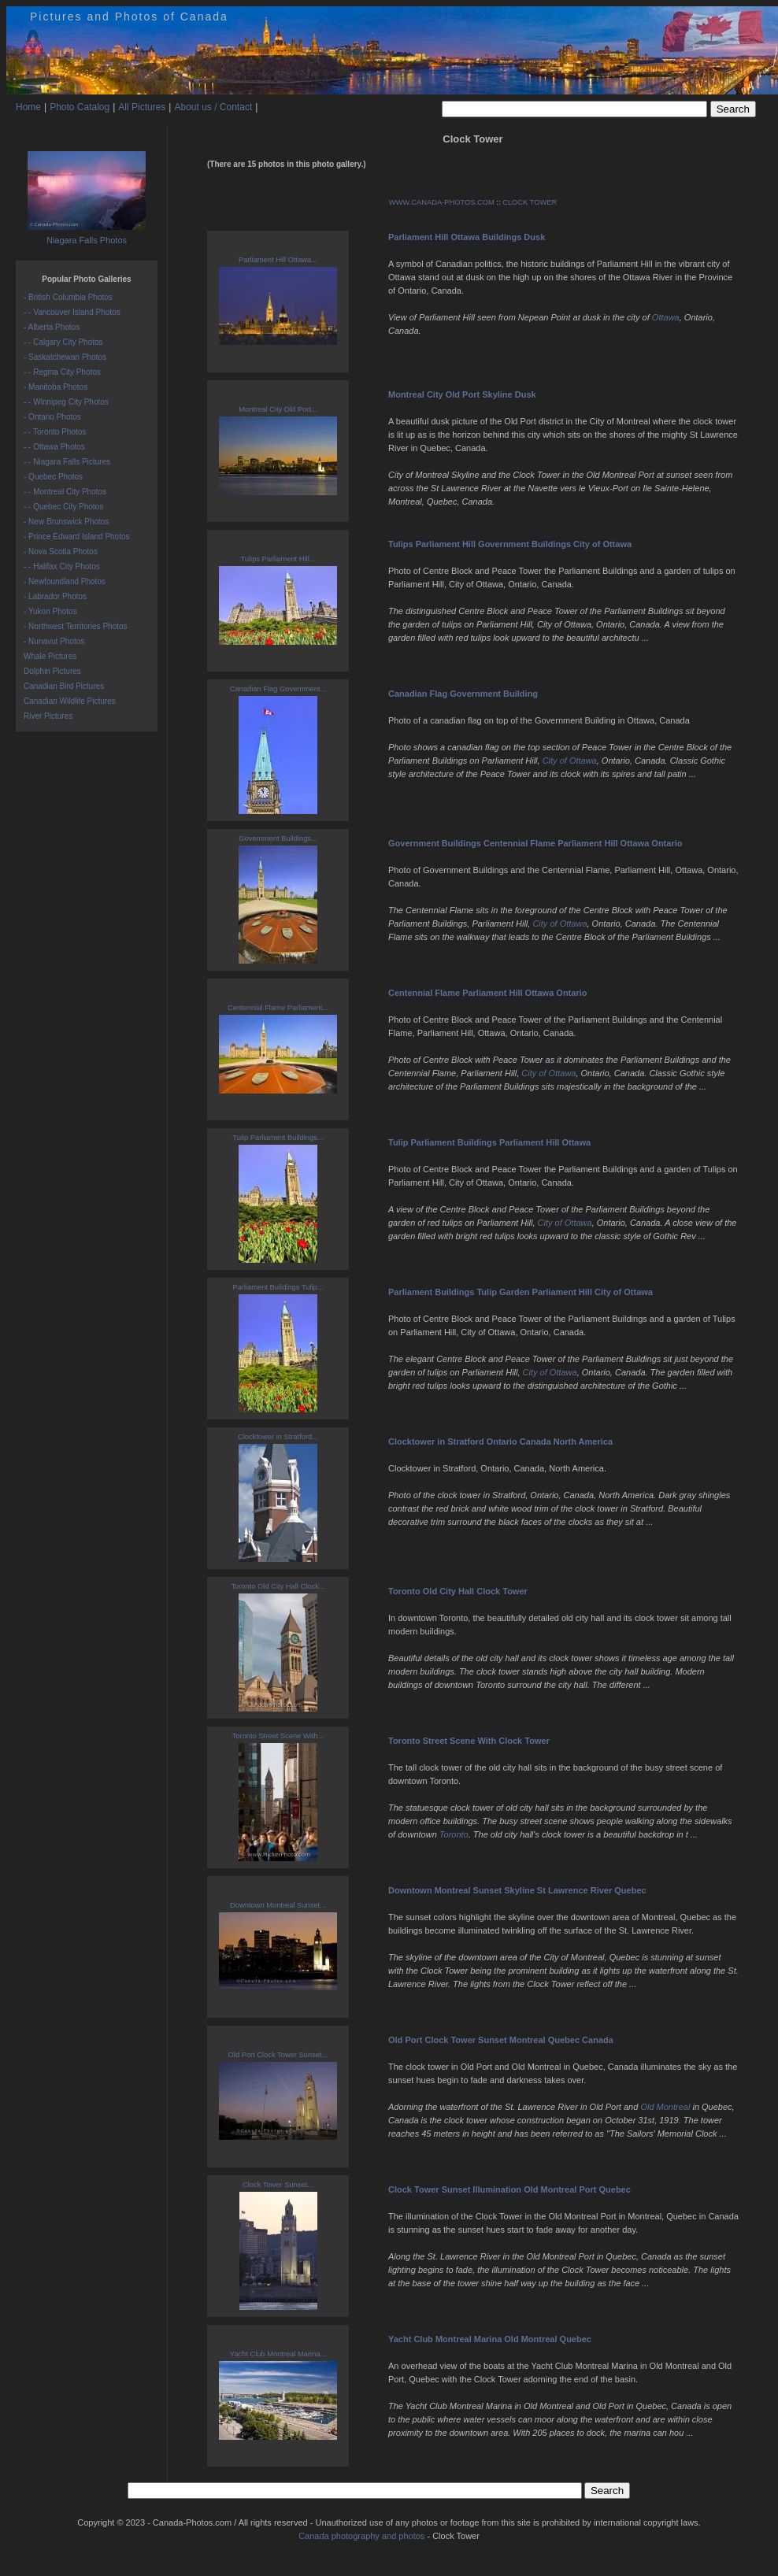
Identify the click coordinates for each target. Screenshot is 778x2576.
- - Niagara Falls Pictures (67, 461)
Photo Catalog (79, 107)
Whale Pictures (50, 656)
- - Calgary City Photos (63, 342)
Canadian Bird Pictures (64, 686)
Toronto (454, 1834)
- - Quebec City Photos (63, 506)
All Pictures (141, 107)
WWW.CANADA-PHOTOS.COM (442, 202)
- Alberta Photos (52, 327)
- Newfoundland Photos (65, 581)
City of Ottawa (570, 760)
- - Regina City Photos (62, 372)
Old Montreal (665, 2107)
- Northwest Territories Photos (76, 626)
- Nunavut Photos (54, 641)
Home (28, 107)
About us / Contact (213, 107)
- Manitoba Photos (55, 387)
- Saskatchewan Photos (65, 357)
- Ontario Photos (52, 417)
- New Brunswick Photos (66, 521)
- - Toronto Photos (55, 431)
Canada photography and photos (361, 2536)
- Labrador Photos (55, 596)
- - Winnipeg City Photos (66, 402)
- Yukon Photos (50, 611)
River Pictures (48, 716)
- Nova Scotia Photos (61, 551)
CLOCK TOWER (529, 202)
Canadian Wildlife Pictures (70, 701)
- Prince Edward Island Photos (77, 536)
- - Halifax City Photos (62, 566)
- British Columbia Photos (68, 297)
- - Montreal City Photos (65, 491)
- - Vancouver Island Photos (72, 312)
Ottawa (666, 317)
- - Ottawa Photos (54, 446)
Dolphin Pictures (52, 671)
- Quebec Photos (53, 476)
